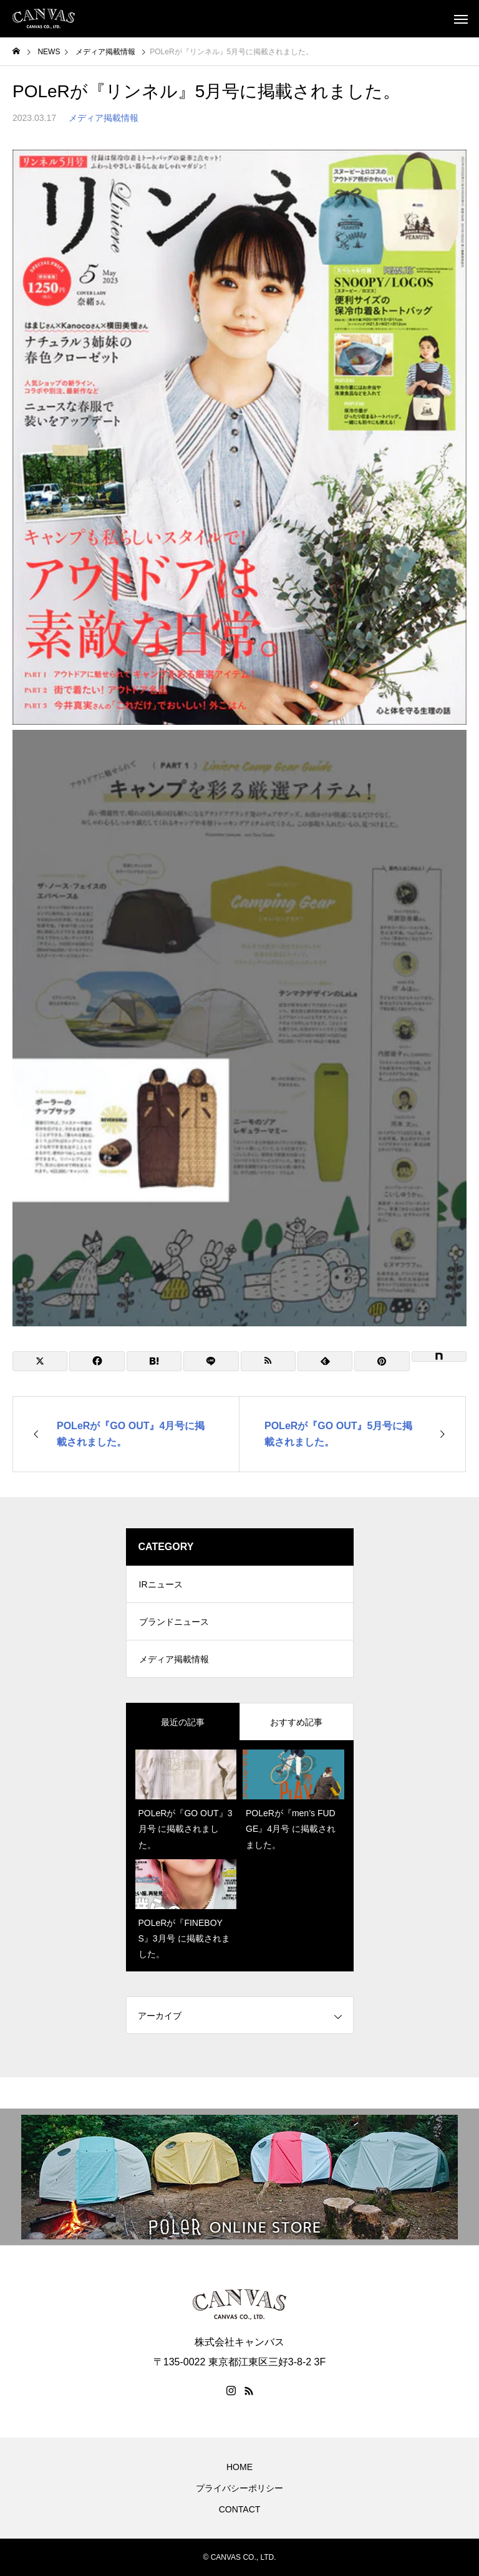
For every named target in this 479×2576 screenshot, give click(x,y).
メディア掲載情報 (103, 118)
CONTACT (240, 2509)
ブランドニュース (174, 1622)
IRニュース (161, 1584)
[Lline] (210, 1361)
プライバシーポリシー (239, 2488)
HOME (239, 2467)
